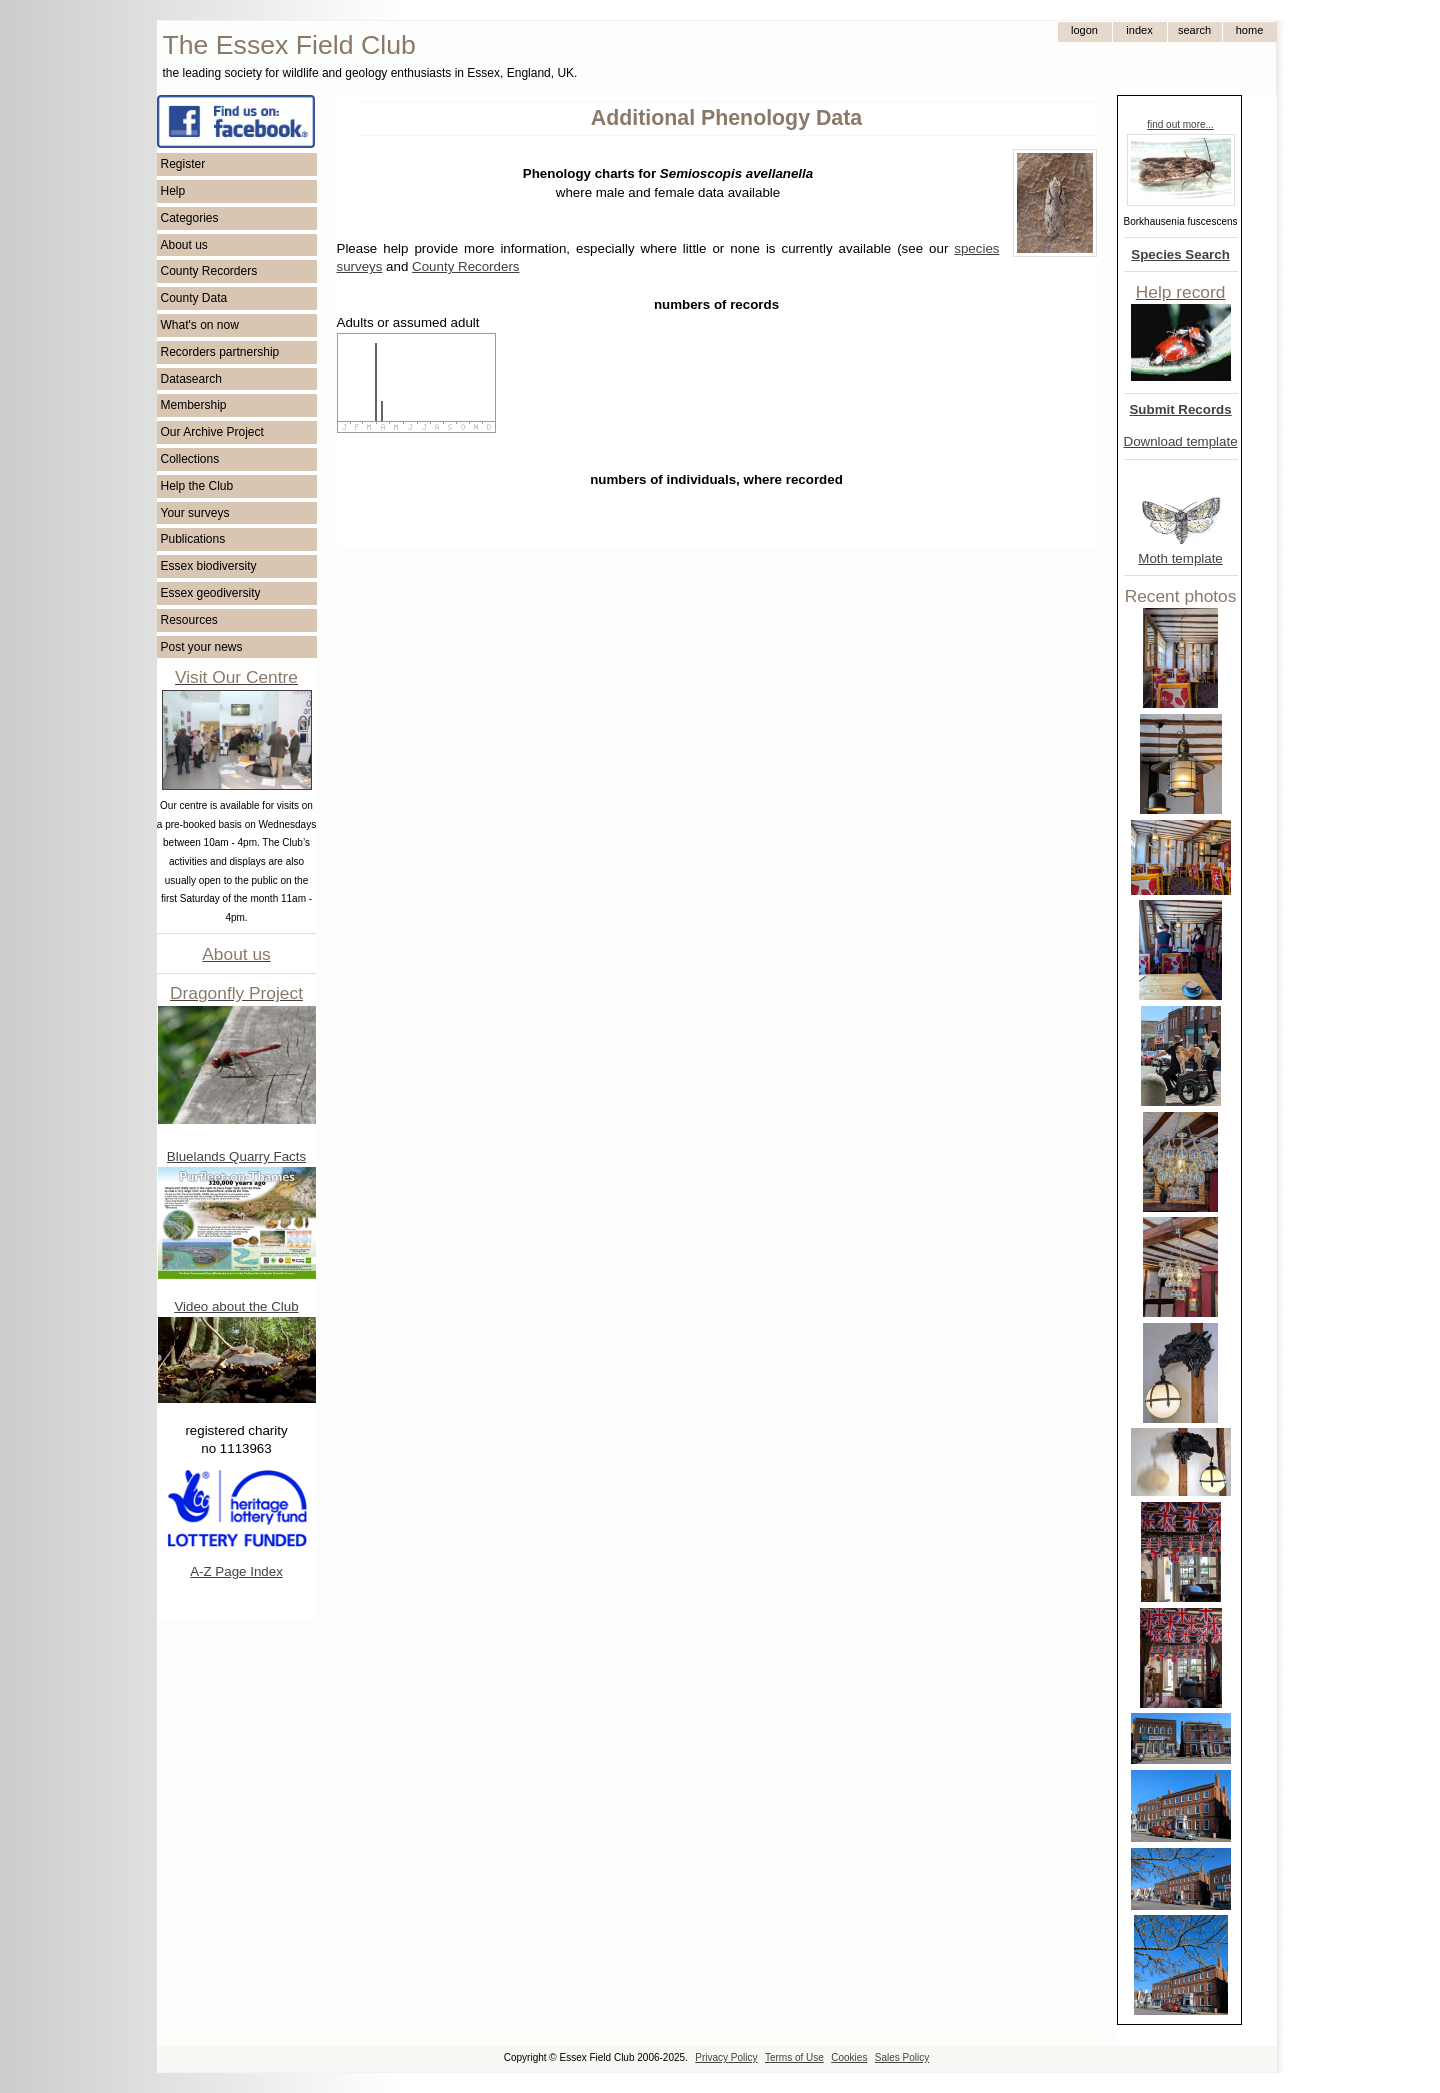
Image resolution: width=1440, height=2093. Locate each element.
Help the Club (197, 486)
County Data (194, 298)
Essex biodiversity (209, 566)
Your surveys (195, 513)
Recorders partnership (220, 352)
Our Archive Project (212, 432)
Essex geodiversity (211, 593)
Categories (190, 218)
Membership (194, 405)
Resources (189, 620)
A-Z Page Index (236, 1571)
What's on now (200, 325)
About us (184, 245)
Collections (190, 459)
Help (173, 191)
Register (183, 164)
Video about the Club (236, 1306)
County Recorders (209, 271)
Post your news (202, 647)
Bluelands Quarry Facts (236, 1156)
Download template (1181, 441)
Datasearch (191, 379)
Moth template (1180, 558)
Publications (193, 539)
